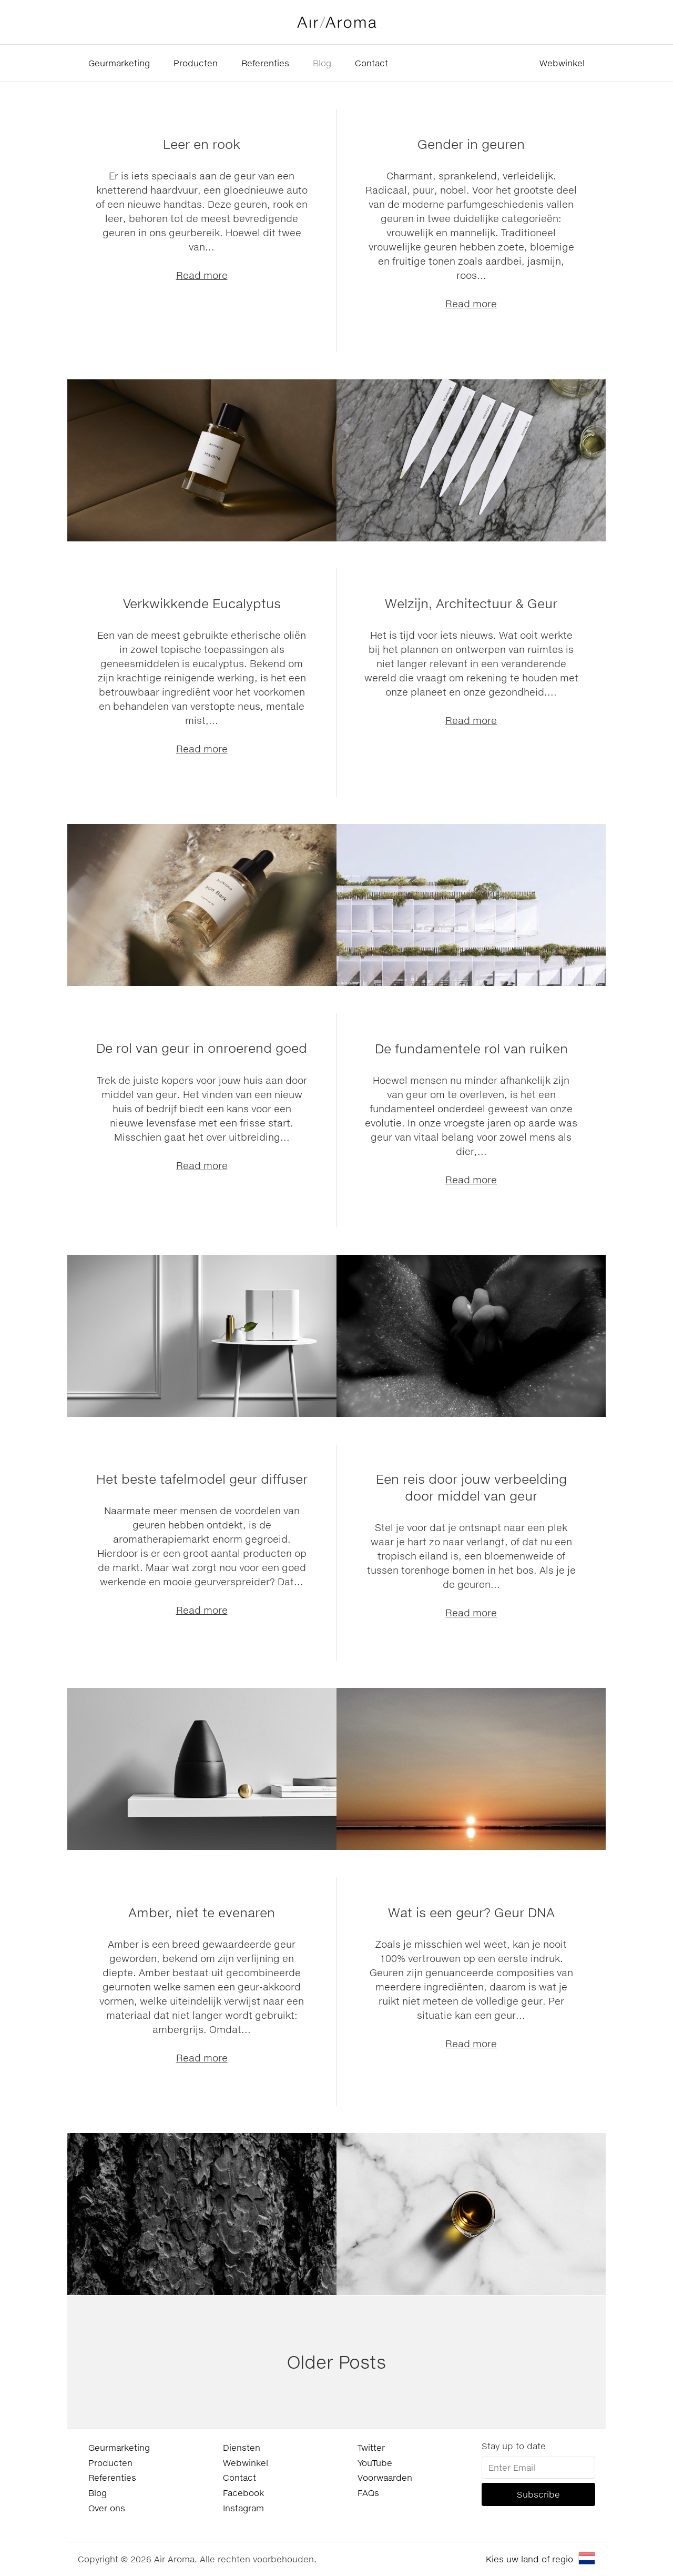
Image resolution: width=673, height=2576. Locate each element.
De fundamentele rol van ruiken (471, 1048)
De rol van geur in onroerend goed (201, 1047)
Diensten (241, 2447)
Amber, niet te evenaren (201, 1912)
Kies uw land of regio (529, 2559)
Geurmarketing (119, 63)
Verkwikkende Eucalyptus (202, 603)
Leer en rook (201, 144)
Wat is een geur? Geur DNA (471, 1912)
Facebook (243, 2493)
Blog (322, 63)
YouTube (375, 2463)
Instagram (243, 2508)
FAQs (368, 2493)
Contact (371, 63)
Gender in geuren (471, 144)
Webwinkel (562, 63)
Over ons (106, 2508)
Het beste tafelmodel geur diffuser (202, 1478)
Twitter (371, 2447)
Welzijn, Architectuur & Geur (471, 603)
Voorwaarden (385, 2477)
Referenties (265, 63)
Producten (196, 63)
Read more (202, 275)
